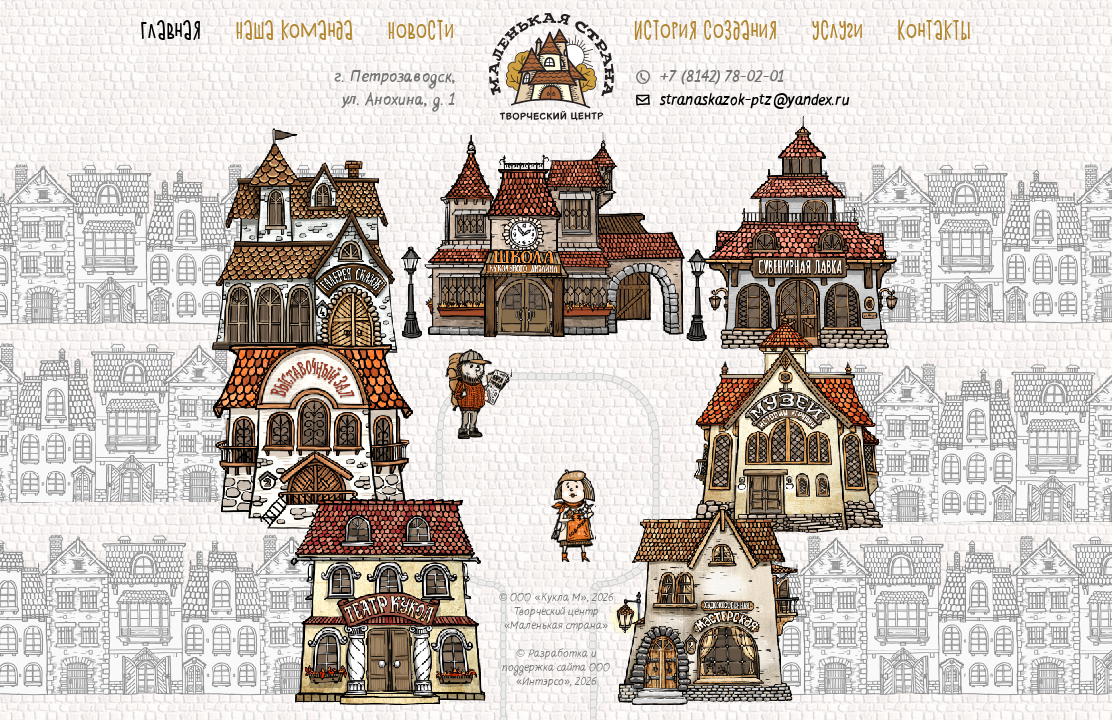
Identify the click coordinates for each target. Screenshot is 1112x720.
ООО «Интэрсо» (563, 675)
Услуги (838, 30)
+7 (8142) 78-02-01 (710, 78)
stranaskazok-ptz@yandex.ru (743, 101)
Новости (421, 30)
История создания (706, 30)
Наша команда (295, 30)
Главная (171, 30)
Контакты (935, 30)
